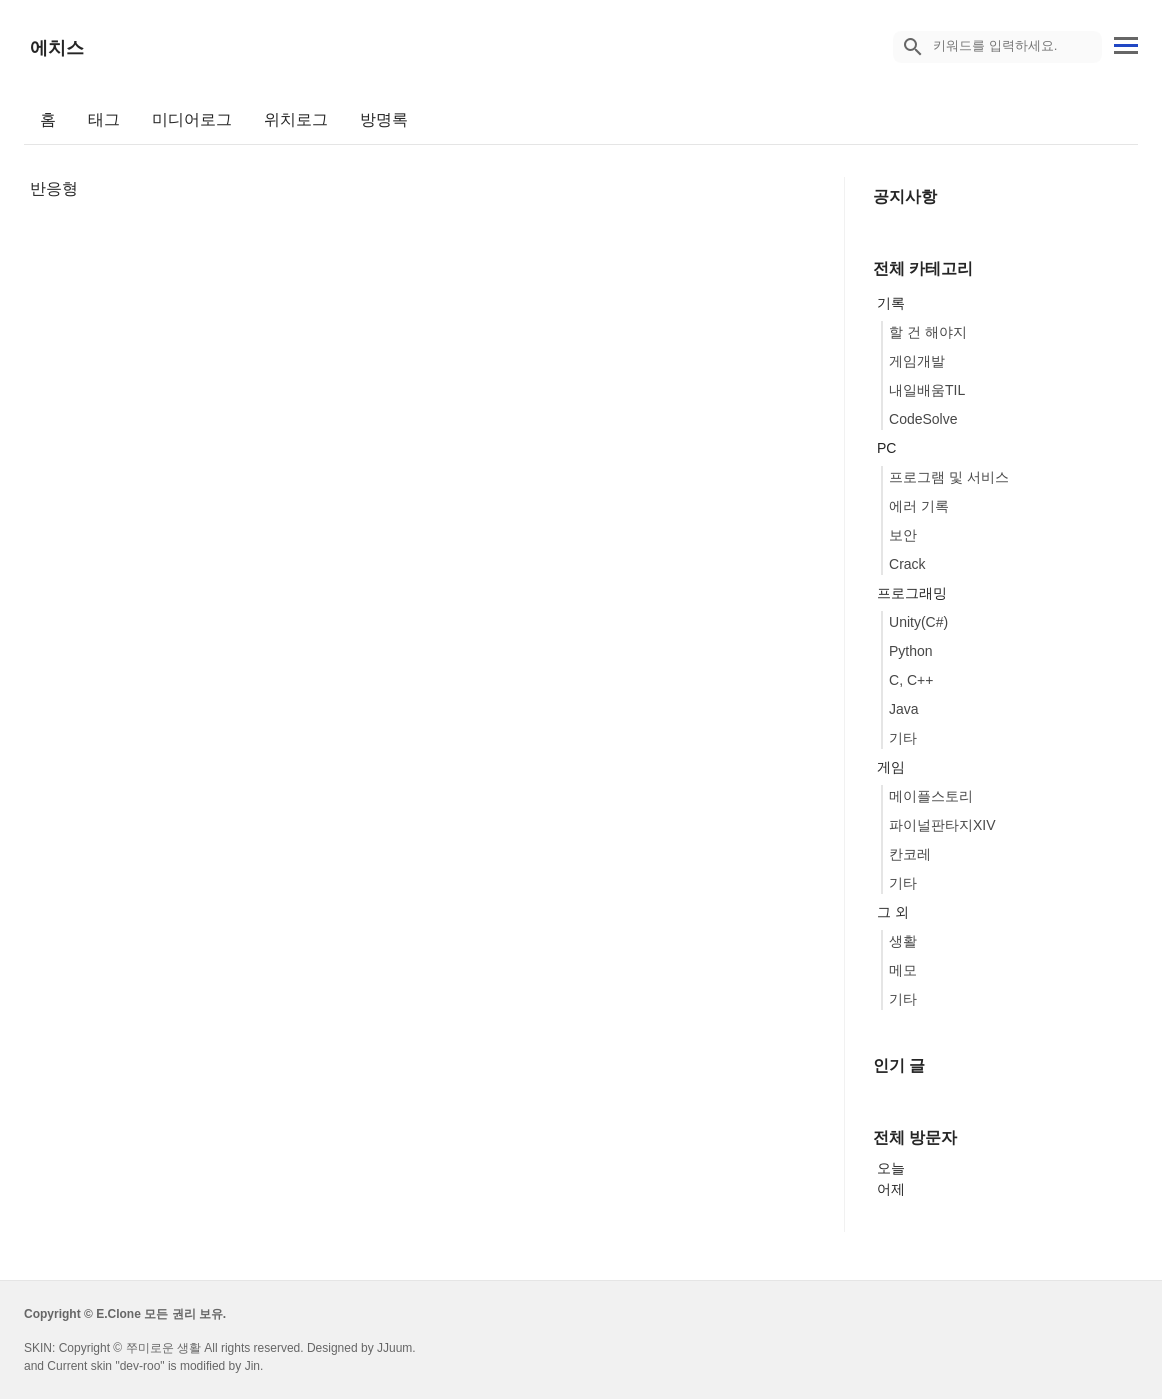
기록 (891, 303)
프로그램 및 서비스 (949, 477)
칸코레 (910, 854)
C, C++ (911, 680)
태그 (104, 119)
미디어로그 (192, 119)
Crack (907, 564)
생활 (903, 941)
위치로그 (296, 119)
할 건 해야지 (928, 332)
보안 (903, 535)
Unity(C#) (918, 622)
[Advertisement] (419, 341)
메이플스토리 (931, 796)
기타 (903, 738)
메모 (903, 970)
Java (904, 709)
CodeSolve (923, 419)
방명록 (384, 119)
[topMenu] (1126, 43)
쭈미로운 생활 (163, 1348)
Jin (252, 1366)
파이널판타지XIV (942, 825)
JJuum (394, 1348)
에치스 (57, 48)
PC (886, 448)
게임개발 (917, 361)
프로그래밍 (912, 593)
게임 (891, 767)
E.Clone (118, 1314)
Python (911, 651)
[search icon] (913, 47)
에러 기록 (919, 506)
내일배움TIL (927, 390)
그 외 (893, 912)
